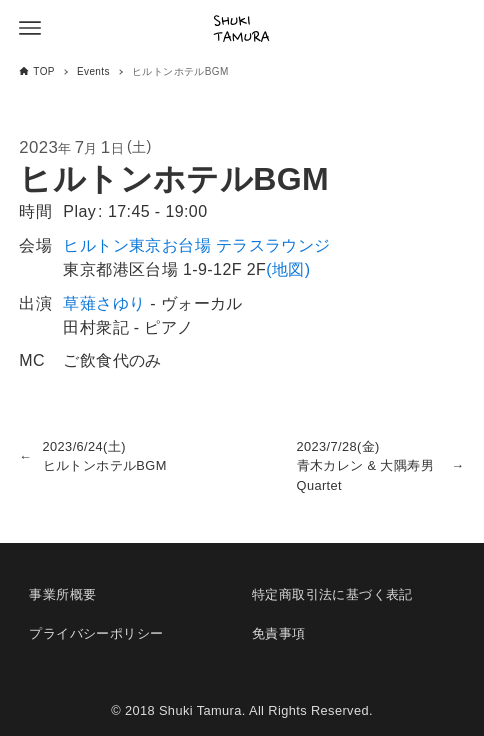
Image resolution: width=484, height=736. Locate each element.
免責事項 (279, 633)
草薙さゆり (104, 303)
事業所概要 (62, 594)
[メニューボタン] (30, 28)
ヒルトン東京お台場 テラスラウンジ (196, 245)
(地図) (288, 269)
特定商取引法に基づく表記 (332, 594)
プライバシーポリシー (96, 633)
